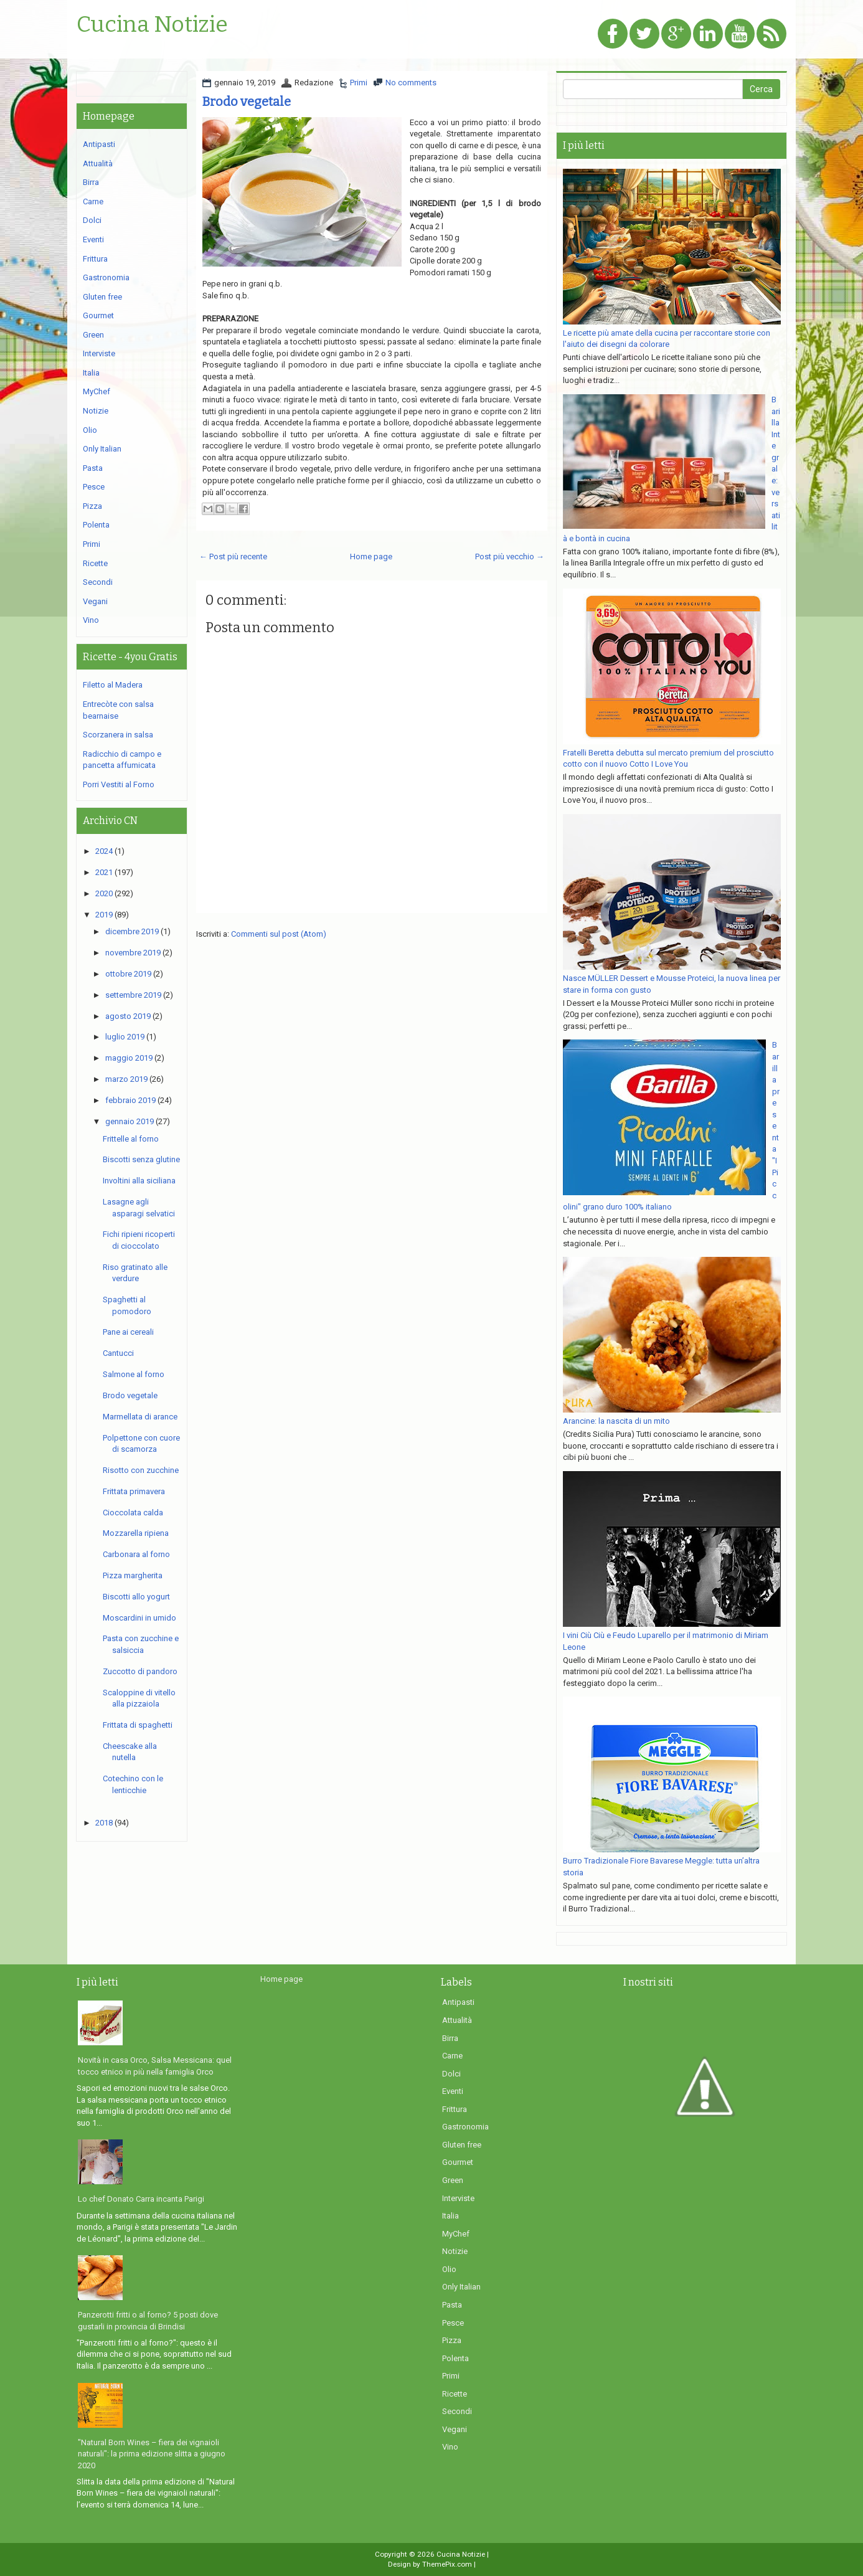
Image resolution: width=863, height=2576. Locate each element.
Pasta (93, 468)
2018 (104, 1822)
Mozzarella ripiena (136, 1533)
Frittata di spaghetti (137, 1725)
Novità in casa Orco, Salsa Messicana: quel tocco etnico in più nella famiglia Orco (155, 2065)
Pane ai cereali (128, 1332)
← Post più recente (233, 556)
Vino (91, 620)
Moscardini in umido (139, 1617)
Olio (90, 430)
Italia (91, 372)
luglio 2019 (124, 1036)
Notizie (95, 410)
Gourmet (98, 315)
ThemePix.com (447, 2564)
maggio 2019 (129, 1058)
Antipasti (99, 144)
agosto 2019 (128, 1016)
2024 (104, 851)
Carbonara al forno (136, 1554)
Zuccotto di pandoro (140, 1671)
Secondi (98, 582)
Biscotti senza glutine (141, 1159)
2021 (104, 872)
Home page (371, 556)
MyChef (96, 391)
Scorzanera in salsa (118, 734)
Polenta (96, 524)
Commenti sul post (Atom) (278, 934)
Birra (91, 182)
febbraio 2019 (130, 1100)
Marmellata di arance (140, 1416)
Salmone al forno (133, 1374)
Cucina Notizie (152, 24)
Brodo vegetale (246, 101)
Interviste (99, 353)
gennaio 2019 (129, 1121)
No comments (410, 82)
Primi (358, 82)
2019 (104, 914)
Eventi (93, 239)
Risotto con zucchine (141, 1470)
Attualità (98, 163)
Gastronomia (106, 277)
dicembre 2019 (132, 931)
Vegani (95, 601)
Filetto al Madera (113, 684)
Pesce (94, 486)
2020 (104, 893)
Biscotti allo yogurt (136, 1596)
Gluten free (102, 296)
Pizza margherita (133, 1575)
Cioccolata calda (133, 1512)
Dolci (92, 220)
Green (93, 334)
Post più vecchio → (509, 556)
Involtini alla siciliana (139, 1180)
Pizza (92, 506)
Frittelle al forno (131, 1139)
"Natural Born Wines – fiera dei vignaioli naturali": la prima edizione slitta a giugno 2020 (151, 2454)
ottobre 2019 (128, 973)
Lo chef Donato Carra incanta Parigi (141, 2199)
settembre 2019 (133, 995)
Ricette (95, 563)
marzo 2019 (126, 1079)
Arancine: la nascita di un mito (616, 1421)
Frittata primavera (134, 1491)
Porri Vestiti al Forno (118, 784)
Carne (93, 201)
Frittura (95, 258)
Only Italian (102, 448)
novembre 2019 (133, 952)
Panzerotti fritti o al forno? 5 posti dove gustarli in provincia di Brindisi (148, 2320)
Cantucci (118, 1353)
